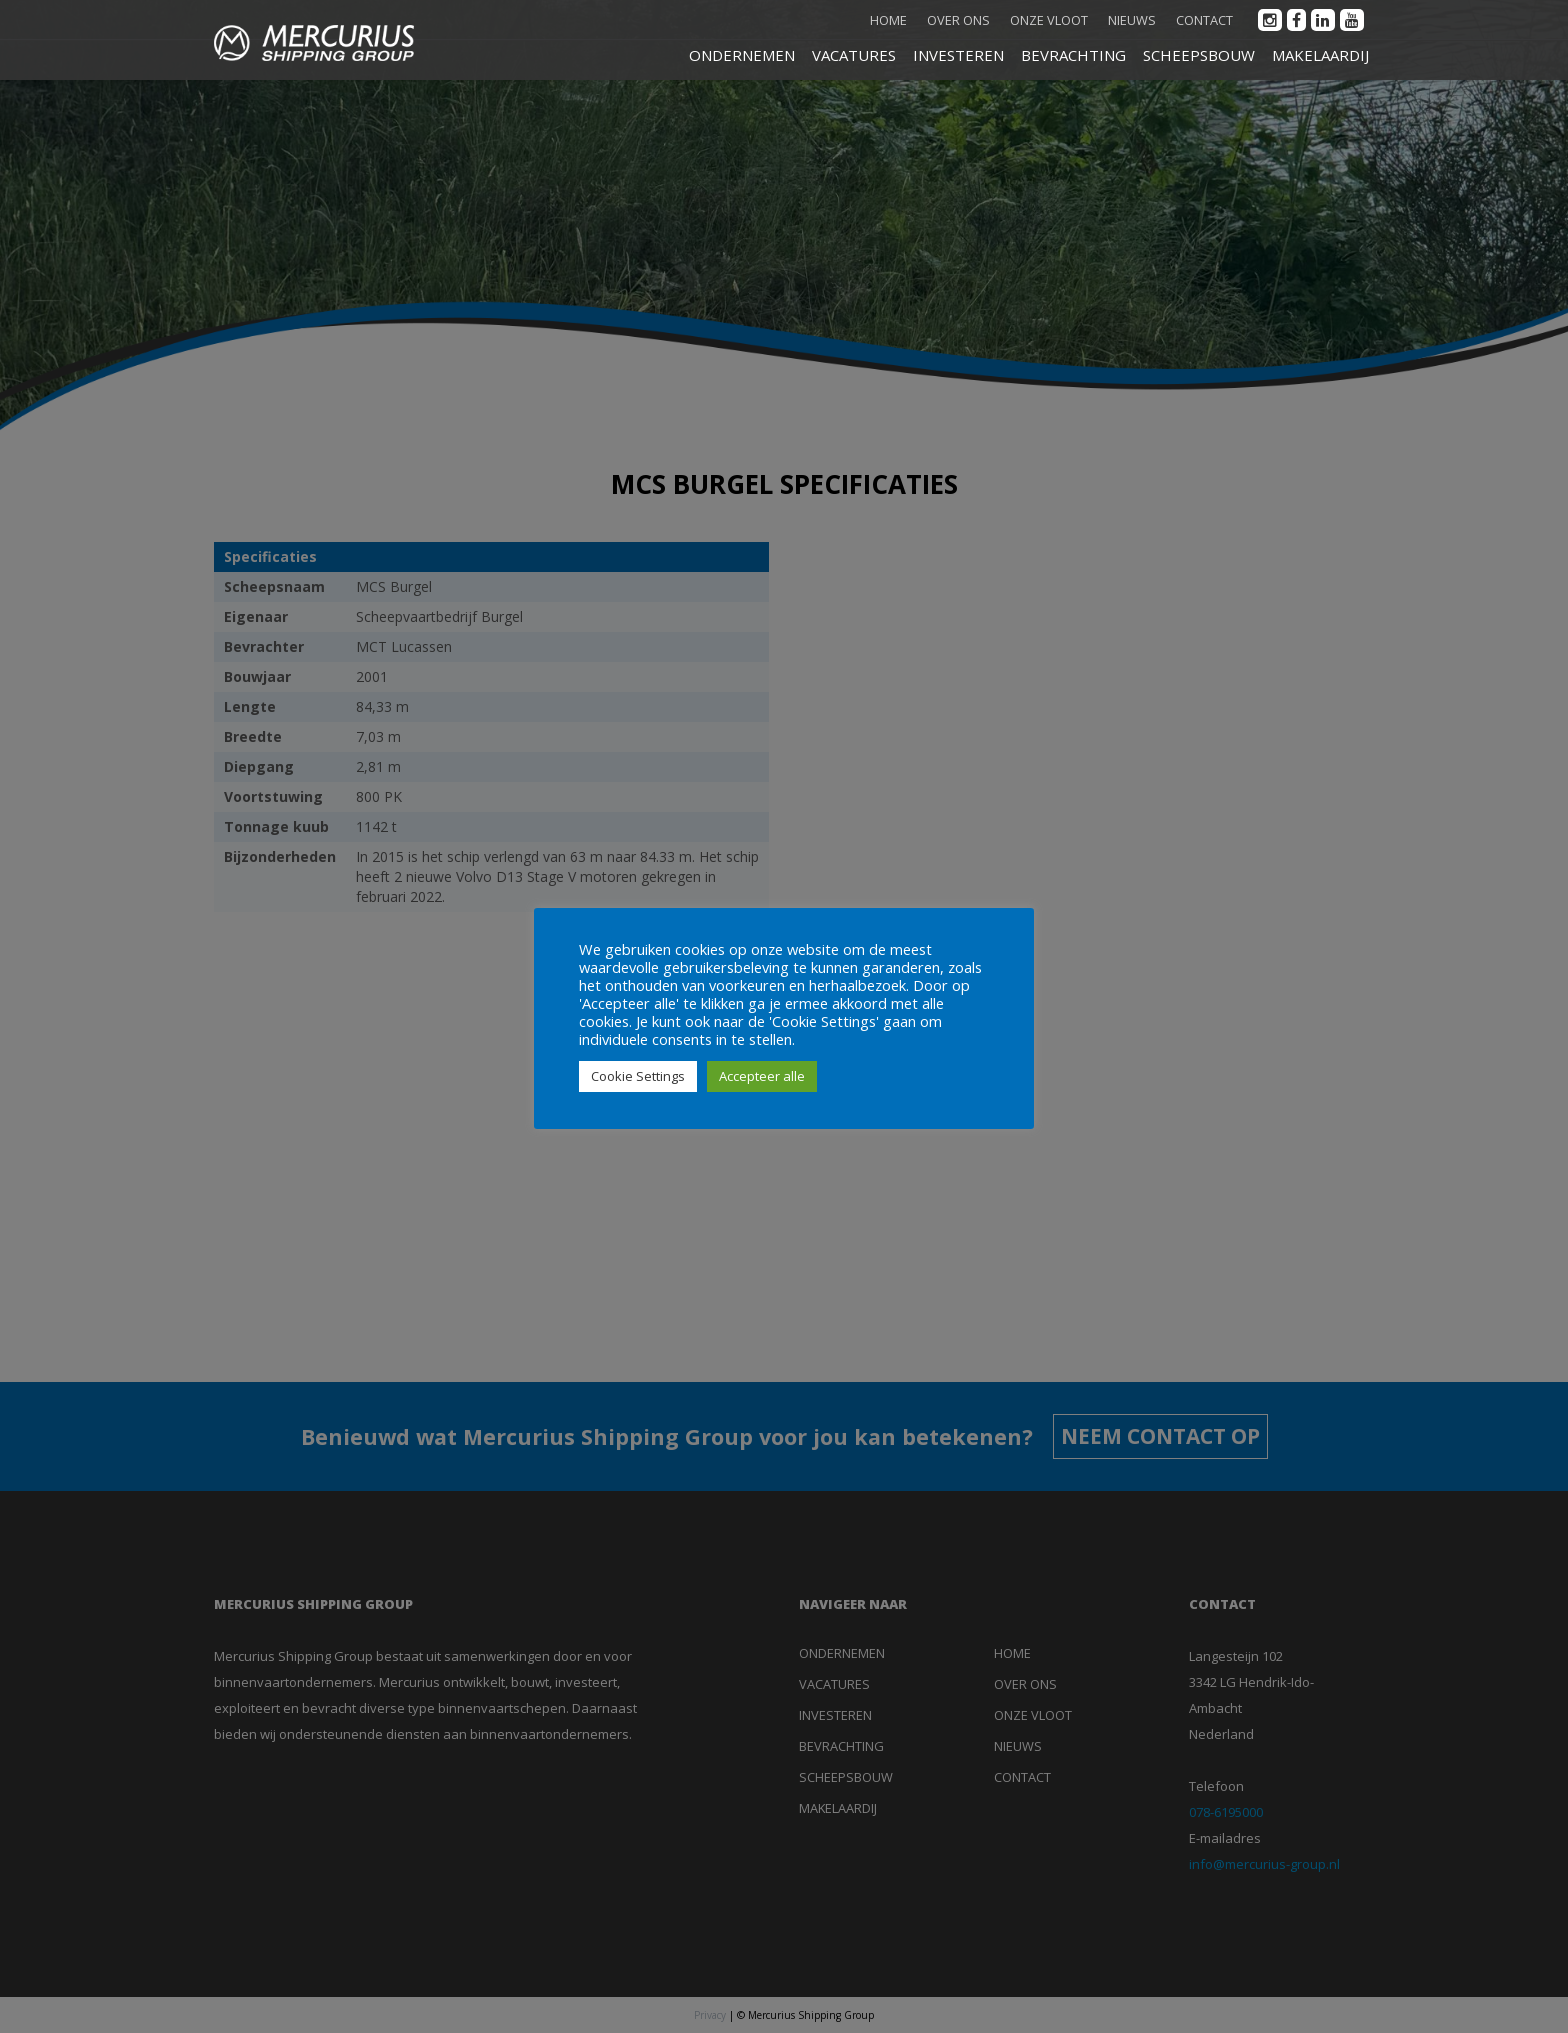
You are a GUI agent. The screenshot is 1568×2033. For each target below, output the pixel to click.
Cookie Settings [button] (638, 1076)
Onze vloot (1049, 20)
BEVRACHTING (1073, 55)
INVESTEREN (958, 55)
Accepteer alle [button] (762, 1076)
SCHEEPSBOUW (1199, 55)
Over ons (958, 20)
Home (888, 20)
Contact (1204, 20)
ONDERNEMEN (742, 55)
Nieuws (1132, 20)
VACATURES (854, 55)
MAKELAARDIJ (1320, 55)
